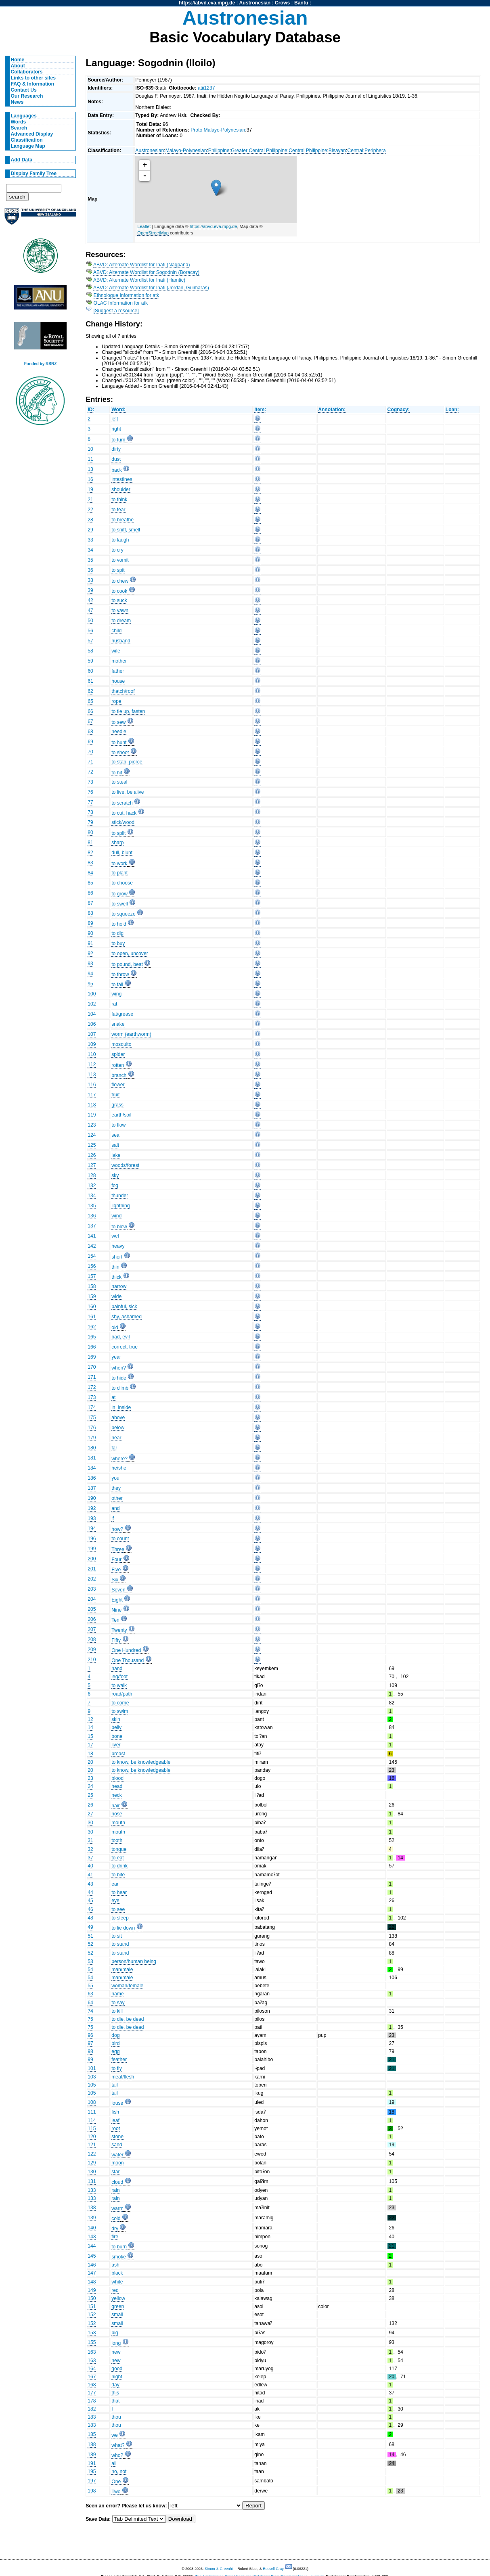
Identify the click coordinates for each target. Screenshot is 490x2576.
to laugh (120, 540)
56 (90, 631)
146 (92, 2265)
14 (90, 1727)
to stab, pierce (126, 762)
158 (92, 1286)
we (114, 2435)
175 (92, 1417)
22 (90, 509)
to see (118, 1909)
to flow (118, 1125)
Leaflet (144, 226)
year (116, 1357)
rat (114, 1004)
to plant (119, 873)
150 (92, 2298)
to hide (118, 1378)
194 (92, 1528)
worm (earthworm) (131, 1034)
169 (92, 1357)
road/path (121, 1694)
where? (119, 1459)
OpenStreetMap (153, 232)
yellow (118, 2298)
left (114, 419)
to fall (117, 984)
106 (92, 1024)
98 (90, 2051)
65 (90, 701)
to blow (119, 1226)
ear (115, 1884)
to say (117, 2002)
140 (92, 2228)
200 (92, 1559)
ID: (91, 409)
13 (90, 469)
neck (116, 1795)
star (115, 2172)
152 (92, 2314)
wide (116, 1296)
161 (92, 1316)
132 (92, 1185)
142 (92, 1246)
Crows (282, 3)
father (117, 671)
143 (92, 2236)
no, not (118, 2471)
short (116, 1257)
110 (92, 1054)
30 (90, 1822)
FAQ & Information (32, 84)
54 (90, 1969)
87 (90, 903)
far (114, 1448)
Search (19, 128)
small (117, 2314)
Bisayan (337, 150)
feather (119, 2059)
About (18, 66)
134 (92, 1195)
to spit (117, 570)
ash (115, 2265)
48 (90, 1918)
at (113, 1397)
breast (118, 1753)
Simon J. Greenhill (220, 2569)
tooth (116, 1840)
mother (119, 661)
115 (92, 2128)
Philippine (219, 150)
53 (90, 1961)
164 (92, 2368)
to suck (119, 600)
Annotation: (332, 409)
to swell (119, 904)
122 (92, 2154)
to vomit (120, 560)
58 (90, 651)
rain (115, 2190)
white (117, 2282)
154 (92, 1256)
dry (114, 2228)
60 (90, 671)
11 (90, 459)
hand (116, 1668)
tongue (118, 1849)
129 (92, 2163)
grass (117, 1105)
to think (119, 499)
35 (90, 560)
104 (92, 1014)
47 (90, 610)
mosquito (121, 1044)
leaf (115, 2120)
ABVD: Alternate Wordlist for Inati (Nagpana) (141, 265)
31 (90, 1840)
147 (92, 2273)
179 (92, 1438)
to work (119, 863)
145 (92, 2256)
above (118, 1417)
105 (92, 2085)
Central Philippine (308, 150)
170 (92, 1367)
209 (92, 1649)
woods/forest (125, 1165)
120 (92, 2136)
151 (92, 2306)
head (116, 1786)
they (116, 1488)
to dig (117, 933)
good (116, 2368)
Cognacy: (398, 409)
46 (90, 1909)
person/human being (133, 1961)
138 (92, 2207)
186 (92, 1478)
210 (92, 1659)
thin (115, 1267)
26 (90, 1805)
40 (90, 1866)
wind (116, 1216)
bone (116, 1736)
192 (92, 1508)
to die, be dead (127, 2019)
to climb (119, 1388)
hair (115, 1806)
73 (90, 782)
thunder (119, 1195)
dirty (116, 449)
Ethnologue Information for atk (126, 295)
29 (90, 530)
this (115, 2393)
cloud (117, 2182)
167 (92, 2376)
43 (90, 1884)
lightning (120, 1206)
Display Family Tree (34, 173)
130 (92, 2172)
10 (90, 449)
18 (90, 1753)
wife (115, 651)
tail (114, 2085)
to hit (116, 773)
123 (92, 1125)
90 (90, 933)
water (117, 2155)
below (117, 1427)
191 (92, 2463)
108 (92, 2102)
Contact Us (24, 90)
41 (90, 1875)
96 (90, 2035)
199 (92, 1548)
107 (92, 1034)
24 (90, 1786)
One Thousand (127, 1660)
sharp (117, 842)
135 (92, 1206)
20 (90, 1762)
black (117, 2273)
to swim (119, 1711)
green (117, 2306)
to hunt (118, 742)
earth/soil (121, 1115)
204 (92, 1599)
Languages (24, 116)
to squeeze (123, 914)
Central (355, 150)
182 (92, 2409)
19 (90, 489)
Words (18, 122)
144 (92, 2246)
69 (90, 741)
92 (90, 953)
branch (118, 1075)
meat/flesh (122, 2077)
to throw (120, 974)
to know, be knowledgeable (140, 1762)
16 (90, 479)
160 (92, 1306)
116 (92, 1084)
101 (92, 2068)
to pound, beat (127, 964)
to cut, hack (123, 813)
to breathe (122, 520)
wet (115, 1236)
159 (92, 1296)
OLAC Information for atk (121, 303)
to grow (119, 894)
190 (92, 1498)
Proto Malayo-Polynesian (218, 130)
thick (116, 1277)
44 (90, 1892)
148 (92, 2282)
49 (90, 1927)
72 (90, 772)
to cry (117, 550)
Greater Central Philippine (259, 150)
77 (90, 802)
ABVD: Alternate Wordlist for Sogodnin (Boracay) (146, 272)
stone (117, 2136)
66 (90, 711)
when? (118, 1368)
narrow (118, 1286)
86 (90, 893)
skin (115, 1719)
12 (90, 1719)
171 (92, 1377)
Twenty (119, 1630)
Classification (27, 140)
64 (90, 2002)
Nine (116, 1610)
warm (117, 2208)
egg (115, 2051)
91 (90, 943)
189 (92, 2454)
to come (120, 1703)
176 (92, 1427)
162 (92, 1327)
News (17, 102)
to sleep (120, 1918)
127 (92, 1165)
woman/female (127, 1985)
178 (92, 2401)
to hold (118, 924)
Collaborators (27, 72)
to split (118, 833)
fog (114, 1185)
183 (92, 2417)
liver (115, 1745)
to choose (122, 883)
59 (90, 661)
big (114, 2333)
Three (117, 1549)
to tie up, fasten (128, 711)
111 (92, 2112)
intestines (121, 479)
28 (90, 520)
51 (90, 1936)
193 (92, 1518)
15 (90, 1736)
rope (116, 701)
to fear (118, 509)
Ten (115, 1620)
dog (115, 2035)
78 (90, 812)
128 (92, 1175)
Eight (117, 1600)
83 (90, 863)
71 (90, 762)
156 (92, 1266)
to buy (118, 943)
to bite (118, 1875)
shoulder (120, 489)
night (116, 2376)
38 (90, 580)
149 (92, 2290)
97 (90, 2043)
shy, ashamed (126, 1316)
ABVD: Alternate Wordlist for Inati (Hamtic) (139, 280)
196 (92, 1538)
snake (117, 1024)
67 (90, 721)
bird (115, 2043)
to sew (118, 722)
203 (92, 1589)
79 (90, 822)
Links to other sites (33, 78)
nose (116, 1814)
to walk (119, 1685)
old (114, 1327)
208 (92, 1639)
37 (90, 1858)
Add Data (21, 160)
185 (92, 2434)
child (116, 631)
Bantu (301, 3)
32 (90, 1849)
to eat (117, 1858)
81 (90, 842)
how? (117, 1529)
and (115, 1508)
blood (117, 1778)
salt (115, 1145)
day (115, 2385)
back (116, 470)
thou (116, 2417)
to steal (119, 782)
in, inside (121, 1407)
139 (92, 2218)
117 (92, 1095)
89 (90, 923)
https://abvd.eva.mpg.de (207, 3)
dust (116, 459)
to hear (119, 1892)
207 (92, 1629)
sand (116, 2144)
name (117, 1994)
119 (92, 1115)
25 (90, 1795)
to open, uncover (129, 953)
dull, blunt (121, 852)
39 (90, 590)
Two (115, 2491)
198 (92, 2491)
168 (92, 2385)
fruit (115, 1095)
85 (90, 883)
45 (90, 1900)
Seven (118, 1590)
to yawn (119, 610)
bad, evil (120, 1337)
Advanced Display (32, 134)
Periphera (375, 150)
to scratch (122, 803)
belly (116, 1727)
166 (92, 1347)
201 (92, 1569)
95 (90, 984)
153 (92, 2333)
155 (92, 2342)
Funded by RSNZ (40, 364)
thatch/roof (122, 691)
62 (90, 691)
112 (92, 1064)
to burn (119, 2247)
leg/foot (119, 1676)
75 (90, 2019)
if (112, 1518)
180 (92, 1448)
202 (92, 1579)
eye (115, 1900)
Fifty (116, 1640)
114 (92, 2120)
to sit (116, 1936)
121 (92, 2144)
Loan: (452, 409)
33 (90, 540)
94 (90, 973)
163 (92, 2352)
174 (92, 1407)
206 (92, 1619)
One (116, 2481)
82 (90, 852)
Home (18, 60)
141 (92, 1236)
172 (92, 1387)
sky (115, 1175)
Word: (118, 409)
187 (92, 1488)
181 (92, 1458)
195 (92, 2471)
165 (92, 1337)
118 (92, 1105)
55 (90, 1985)
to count (120, 1538)
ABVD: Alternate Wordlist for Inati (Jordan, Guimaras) (151, 288)
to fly (116, 2068)
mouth (118, 1822)
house (118, 681)
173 (92, 1397)
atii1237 (206, 88)
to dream (121, 620)
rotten (117, 1065)
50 (90, 620)
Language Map (28, 146)
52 (90, 1944)
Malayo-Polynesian (186, 150)
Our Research (27, 96)
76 (90, 792)
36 (90, 570)
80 (90, 832)
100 (92, 994)
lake (115, 1155)
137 (92, 1226)
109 (92, 1044)
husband (120, 641)
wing (116, 994)
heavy (117, 1246)
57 (90, 641)
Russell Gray (273, 2569)
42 (90, 600)
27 (90, 1814)
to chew (119, 581)
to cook (119, 591)
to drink (119, 1866)
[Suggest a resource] (116, 311)
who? (117, 2455)
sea (115, 1135)
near (116, 1438)
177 (92, 2393)
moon (117, 2163)
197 (92, 2481)
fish (115, 2112)
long (116, 2343)
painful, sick (124, 1306)
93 (90, 963)
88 (90, 913)
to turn (118, 440)
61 (90, 681)
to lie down (123, 1928)
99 (90, 2059)
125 (92, 1145)
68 (90, 731)
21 (90, 499)
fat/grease (122, 1014)
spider (118, 1054)
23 (90, 1778)
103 (92, 2077)
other (117, 1498)
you (115, 1478)
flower (117, 1084)
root (115, 2128)
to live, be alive (127, 792)
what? (117, 2445)
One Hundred (126, 1650)
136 (92, 1216)
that (115, 2401)
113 (92, 1074)
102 (92, 1004)
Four (116, 1559)
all (113, 2463)
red (115, 2290)
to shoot (120, 752)
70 (90, 752)
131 (92, 2181)
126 (92, 1155)
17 (90, 1745)
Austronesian (255, 3)
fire (114, 2236)
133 (92, 2190)
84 (90, 873)
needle (118, 731)
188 (92, 2444)
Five (116, 1569)
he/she (118, 1468)
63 (90, 1994)
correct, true (124, 1347)
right (116, 429)
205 (92, 1609)
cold (115, 2218)
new (115, 2352)
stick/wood (122, 822)
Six (114, 1580)
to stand (120, 1944)
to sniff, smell (125, 530)
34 (90, 550)
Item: (260, 409)
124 (92, 1135)
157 (92, 1276)
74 (90, 2011)
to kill (117, 2011)
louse (117, 2103)
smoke (118, 2257)
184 (92, 1468)
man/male (122, 1969)
